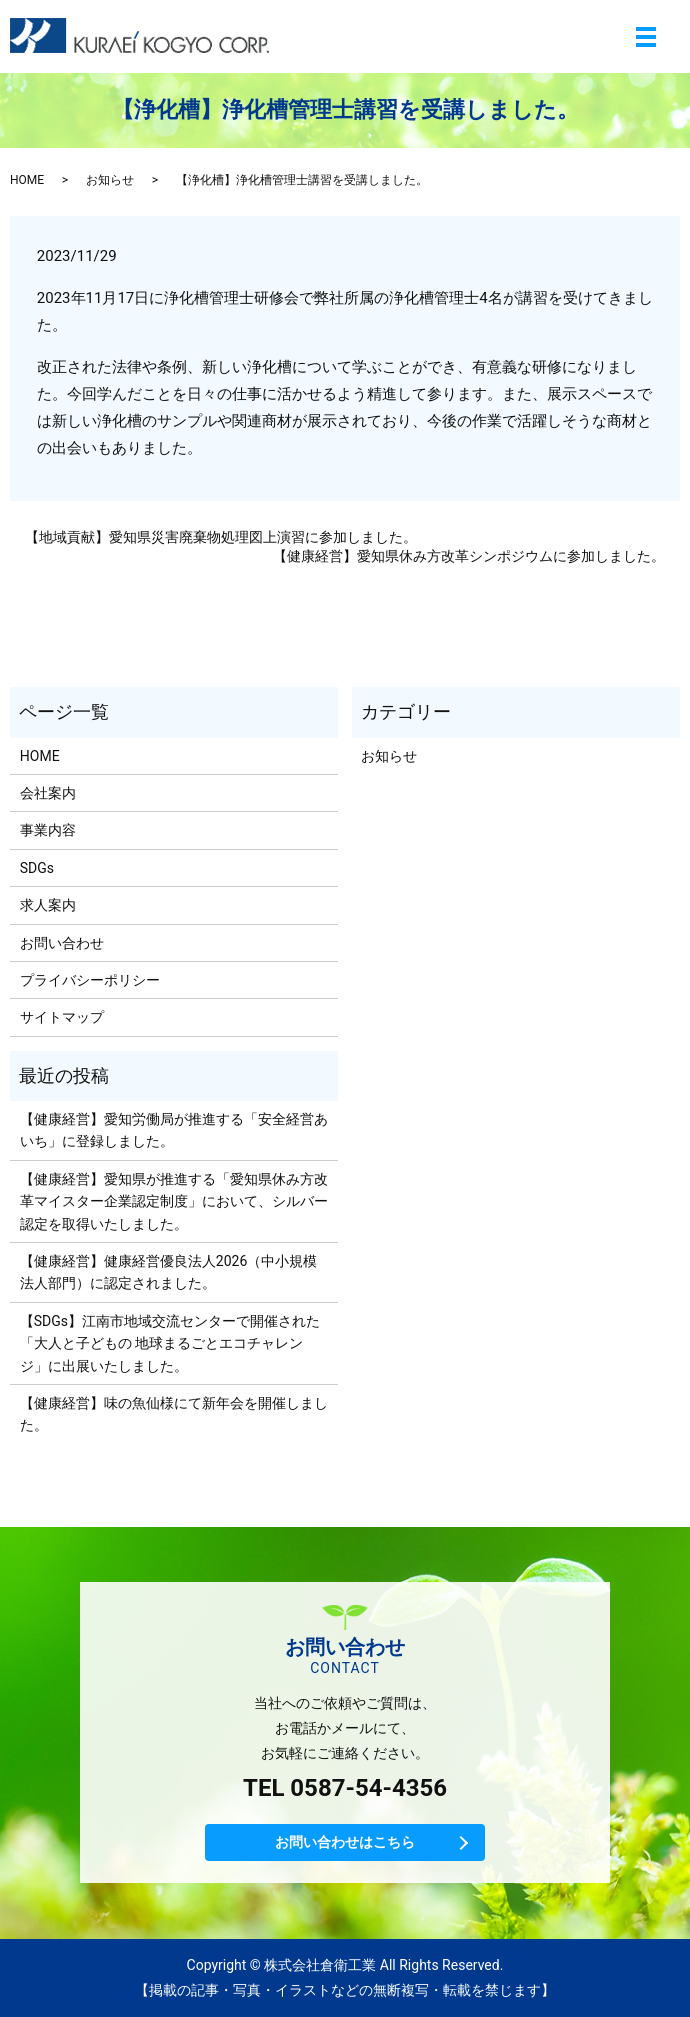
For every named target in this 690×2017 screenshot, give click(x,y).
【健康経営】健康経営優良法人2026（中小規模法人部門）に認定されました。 (168, 1272)
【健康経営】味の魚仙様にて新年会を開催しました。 (174, 1414)
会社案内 (48, 793)
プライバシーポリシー (90, 980)
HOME (27, 180)
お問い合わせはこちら (345, 1842)
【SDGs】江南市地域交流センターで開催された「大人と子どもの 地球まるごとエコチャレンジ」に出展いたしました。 (170, 1343)
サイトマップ (62, 1017)
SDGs (37, 868)
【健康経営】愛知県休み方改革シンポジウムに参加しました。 (469, 556)
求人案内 (48, 905)
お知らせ (110, 180)
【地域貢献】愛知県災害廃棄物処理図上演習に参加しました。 (221, 537)
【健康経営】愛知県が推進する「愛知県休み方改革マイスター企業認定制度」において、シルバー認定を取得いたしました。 (174, 1201)
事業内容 (48, 830)
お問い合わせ (62, 943)
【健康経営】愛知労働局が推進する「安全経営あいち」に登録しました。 (174, 1130)
